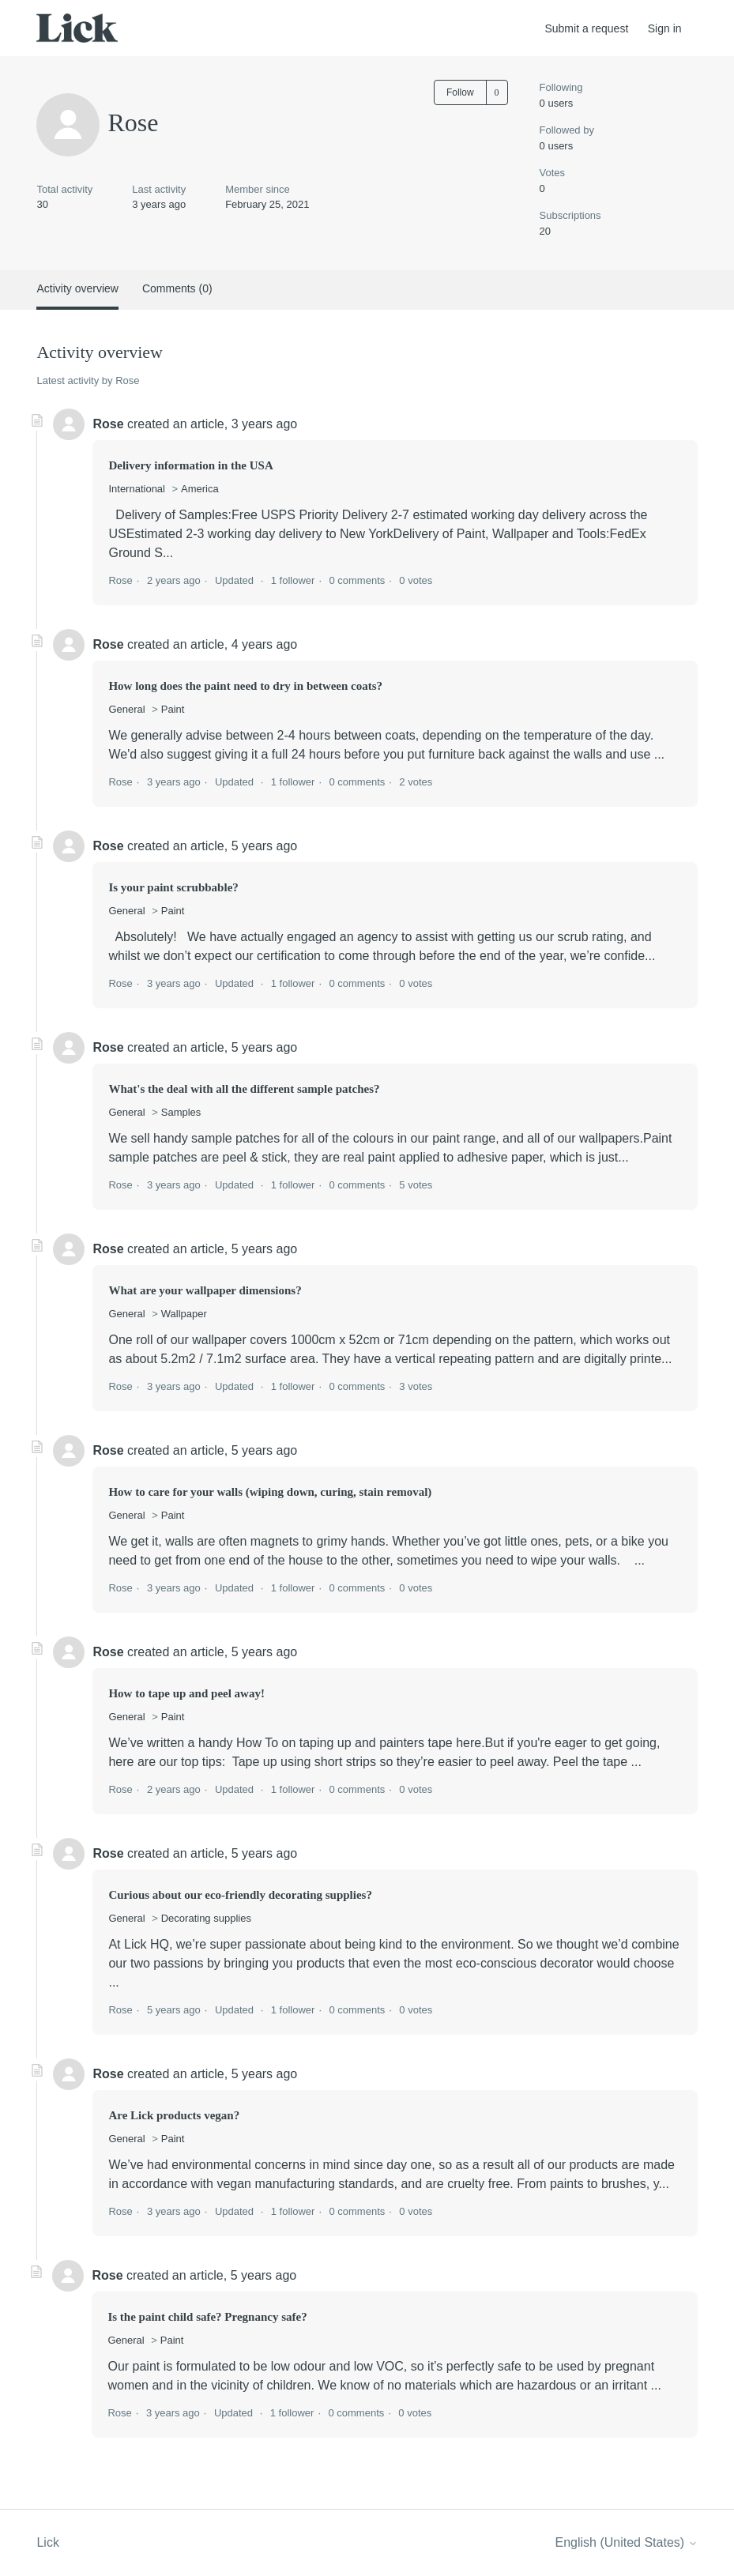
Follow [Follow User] (460, 92)
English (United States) (626, 2542)
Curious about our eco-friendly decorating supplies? (240, 1895)
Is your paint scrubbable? (173, 887)
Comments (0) (177, 288)
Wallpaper (184, 1314)
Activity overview (77, 288)
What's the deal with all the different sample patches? (243, 1089)
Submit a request (586, 28)
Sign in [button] (665, 28)
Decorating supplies (206, 1918)
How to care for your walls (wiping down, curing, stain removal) (269, 1492)
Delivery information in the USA (190, 465)
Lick (47, 2542)
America (200, 489)
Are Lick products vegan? (173, 2115)
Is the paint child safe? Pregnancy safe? (207, 2316)
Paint (173, 709)
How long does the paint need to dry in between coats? (245, 686)
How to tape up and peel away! (186, 1693)
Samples (181, 1112)
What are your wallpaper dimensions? (204, 1290)
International (136, 489)
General (126, 709)
